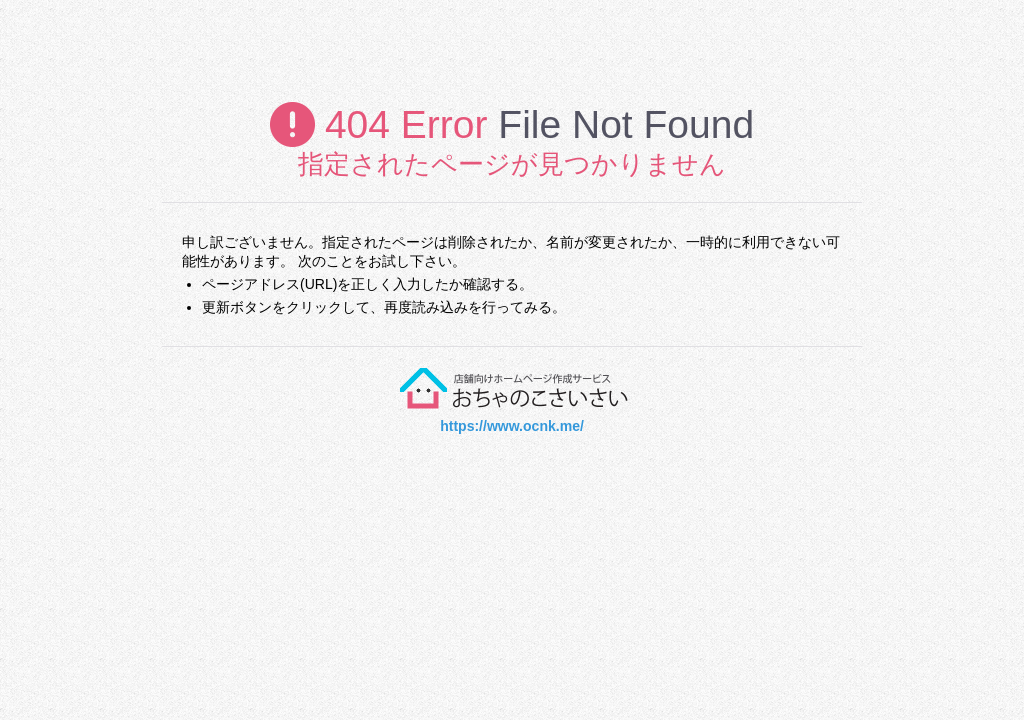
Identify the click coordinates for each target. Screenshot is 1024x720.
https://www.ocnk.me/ (512, 426)
